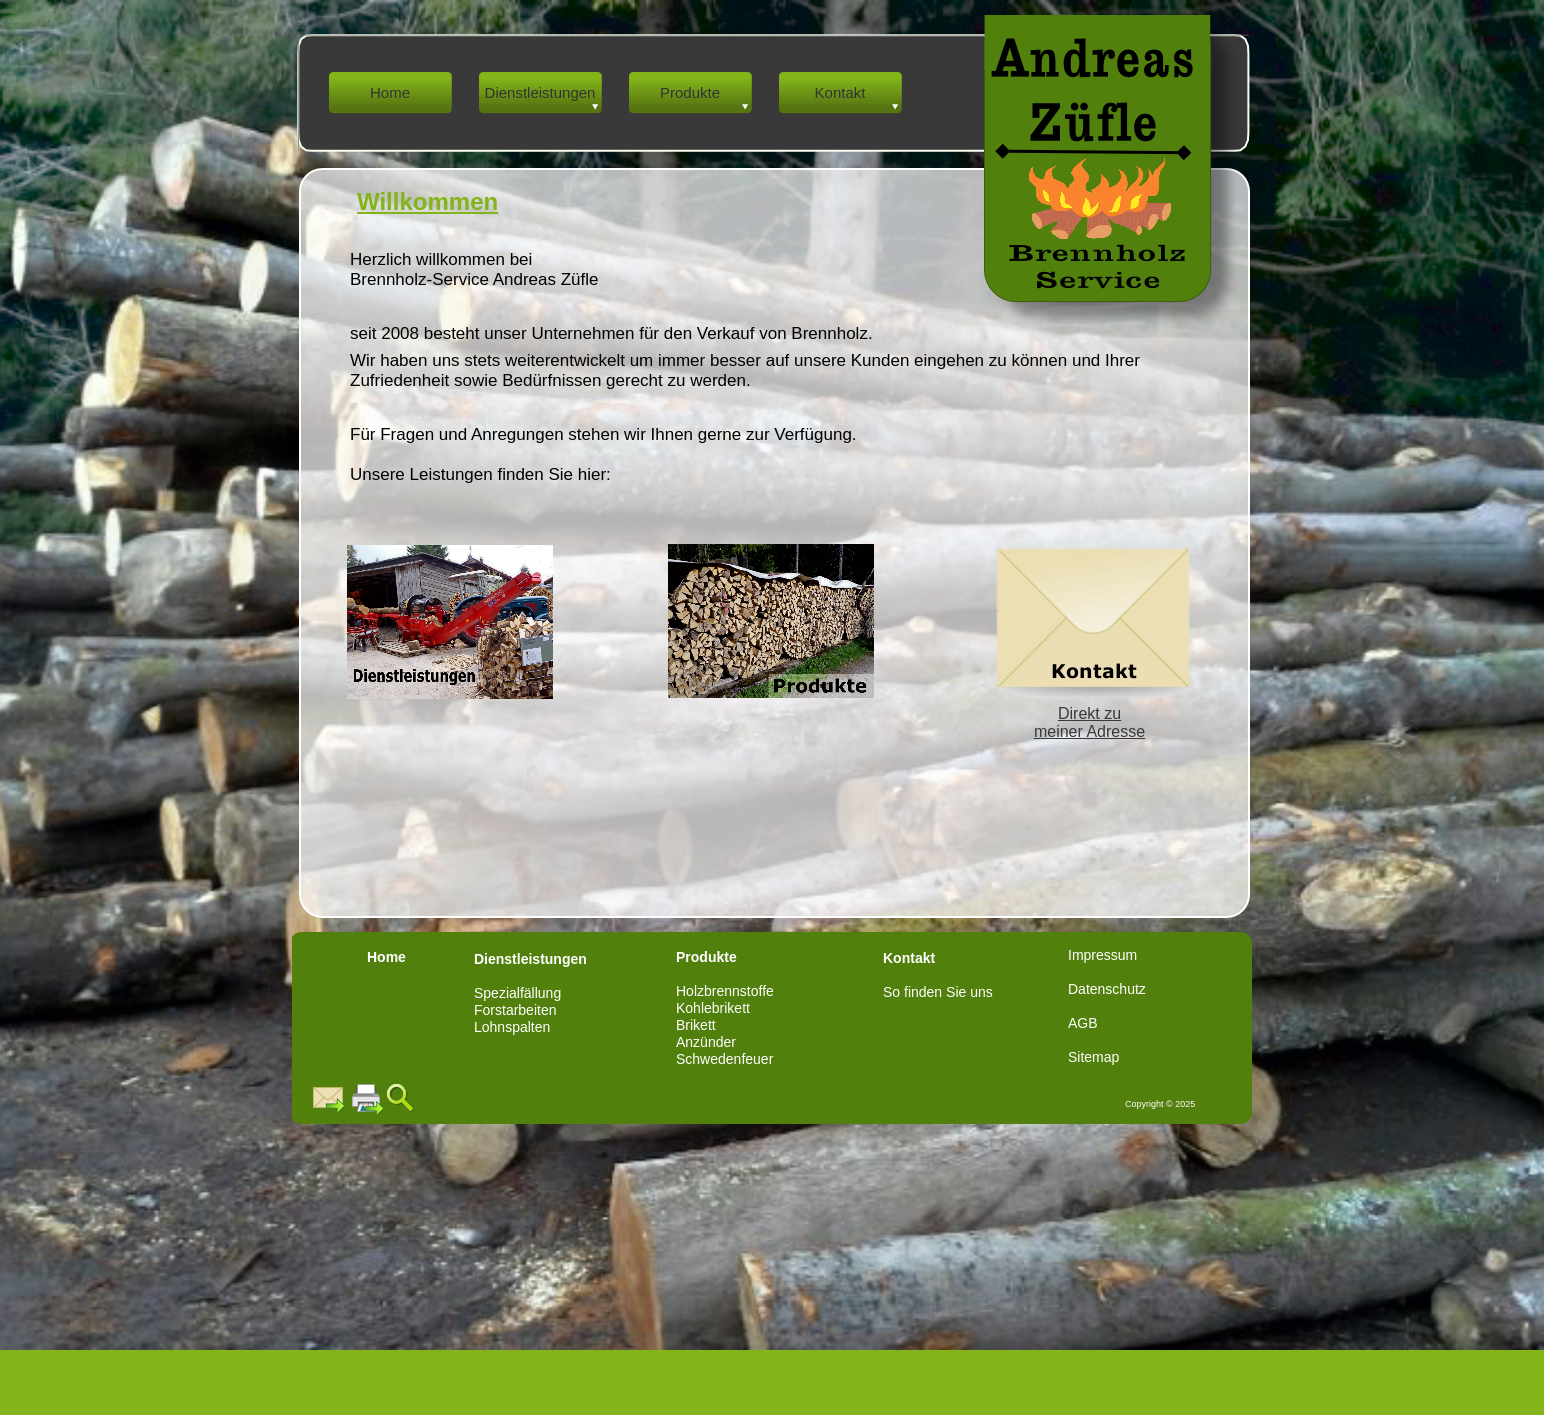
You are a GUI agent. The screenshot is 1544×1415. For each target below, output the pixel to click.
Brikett (696, 1025)
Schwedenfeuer (724, 1059)
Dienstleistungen (530, 959)
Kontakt (909, 958)
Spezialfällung (517, 993)
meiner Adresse (1089, 731)
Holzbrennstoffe (725, 991)
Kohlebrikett (713, 1008)
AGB (1083, 1023)
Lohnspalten (512, 1027)
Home (386, 957)
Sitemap (1093, 1057)
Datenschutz (1107, 989)
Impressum (1102, 955)
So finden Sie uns (938, 992)
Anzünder (706, 1042)
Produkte (706, 957)
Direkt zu (1089, 713)
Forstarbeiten (515, 1010)
